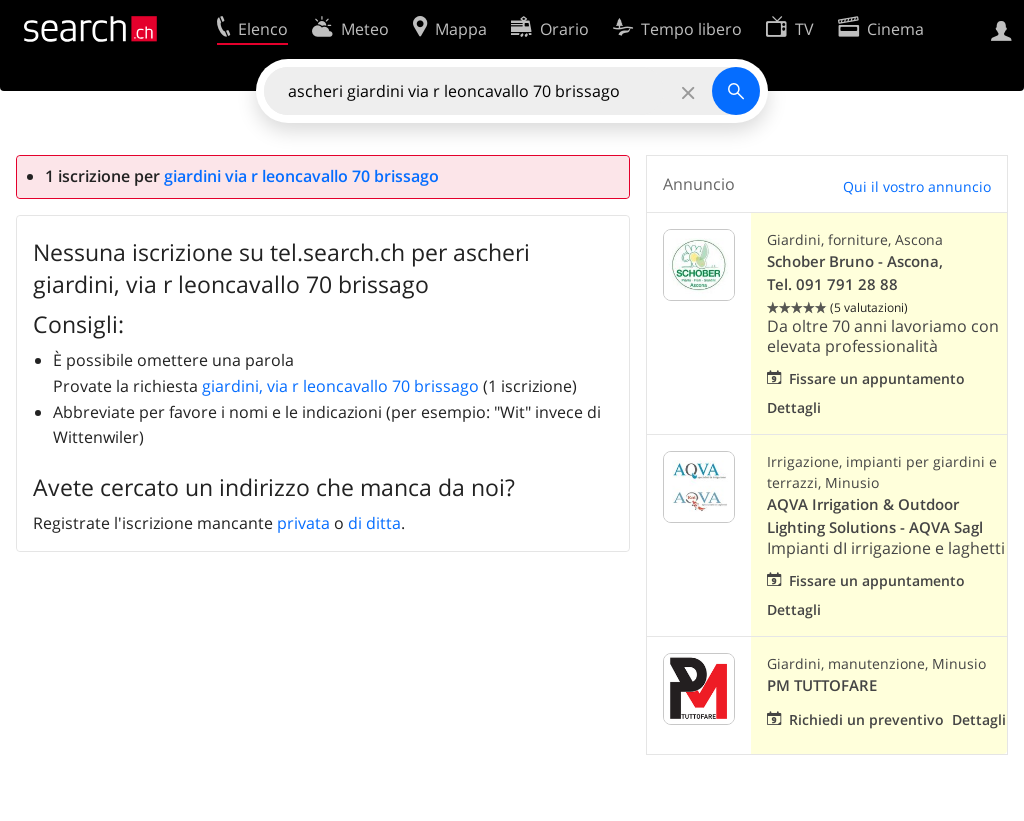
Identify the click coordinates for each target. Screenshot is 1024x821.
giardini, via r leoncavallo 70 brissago (340, 386)
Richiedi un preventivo (866, 719)
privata (303, 523)
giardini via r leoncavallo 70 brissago (301, 176)
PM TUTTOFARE (822, 685)
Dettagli (794, 407)
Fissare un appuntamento (877, 378)
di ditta (374, 523)
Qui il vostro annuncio (917, 186)
